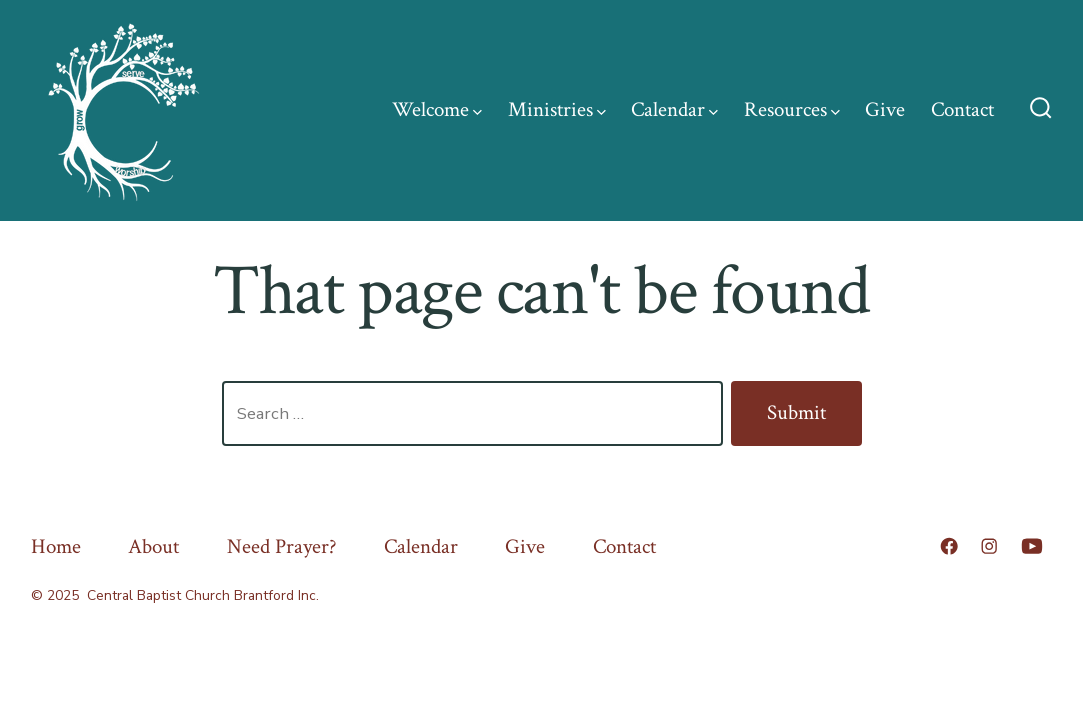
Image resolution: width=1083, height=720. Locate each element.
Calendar (674, 109)
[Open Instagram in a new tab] (989, 546)
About (153, 546)
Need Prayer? (282, 546)
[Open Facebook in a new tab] (949, 546)
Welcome (437, 109)
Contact (962, 109)
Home (56, 546)
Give (885, 109)
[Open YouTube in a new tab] (1032, 546)
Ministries (557, 109)
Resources (792, 109)
